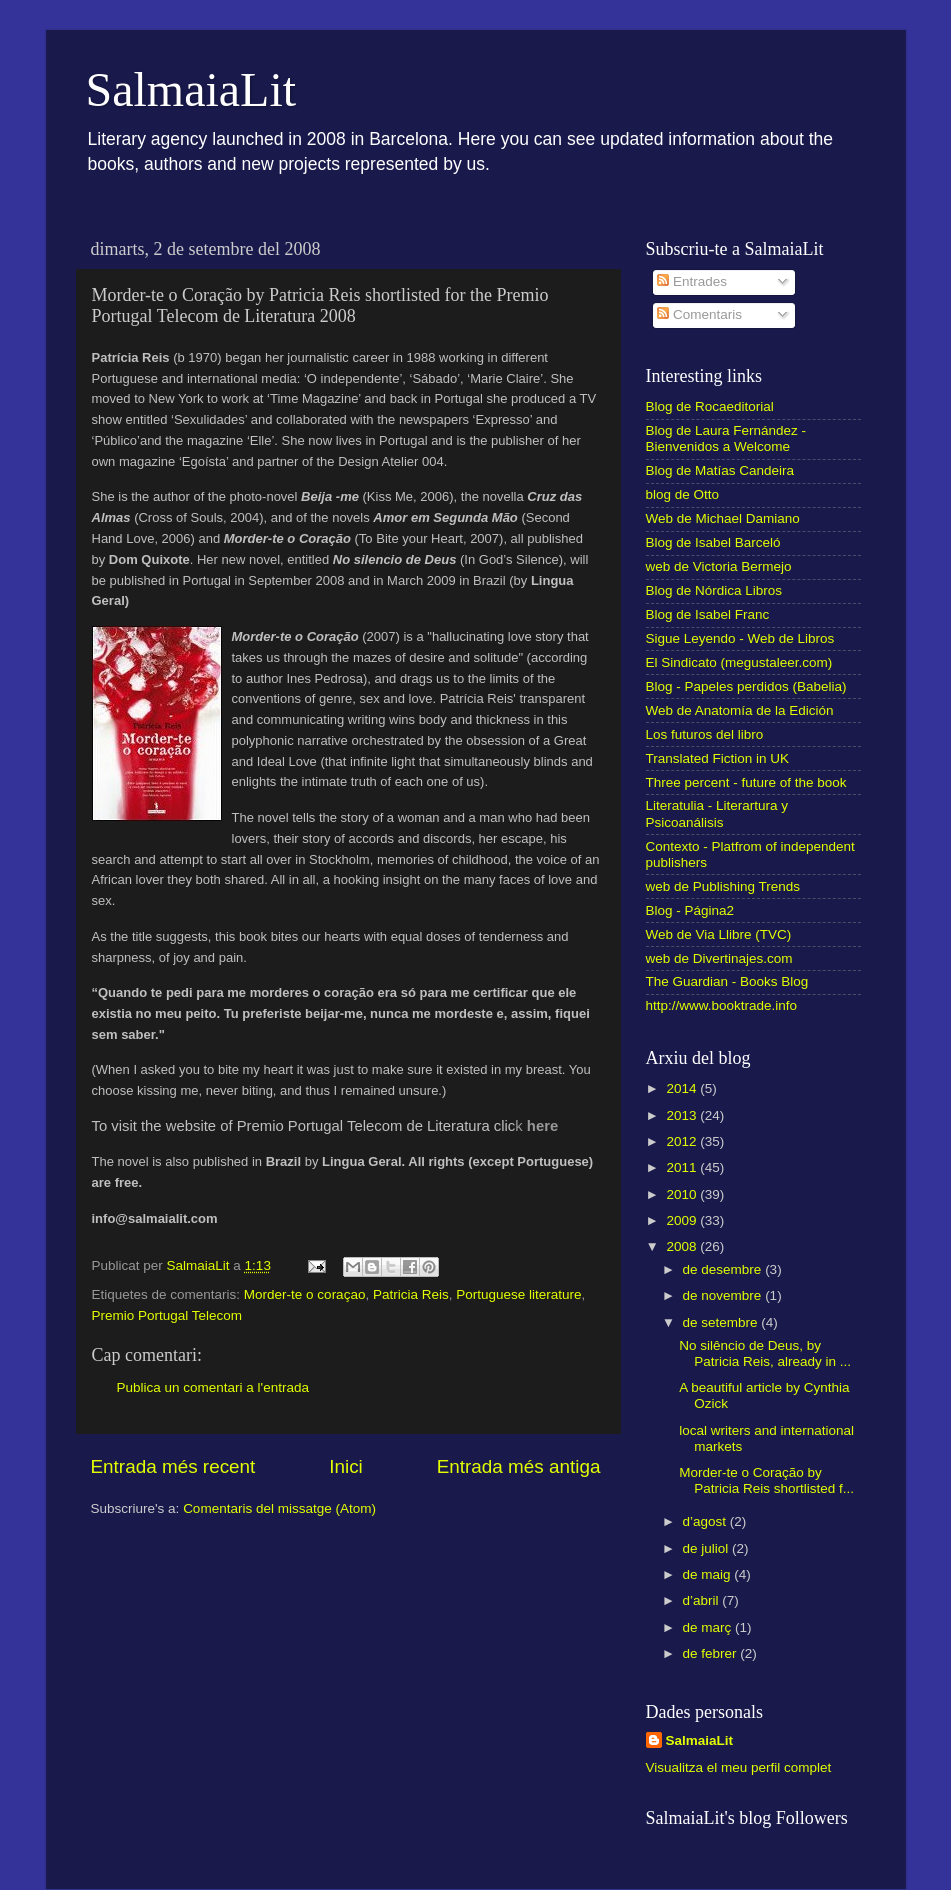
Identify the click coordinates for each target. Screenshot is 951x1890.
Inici (346, 1466)
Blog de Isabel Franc (708, 614)
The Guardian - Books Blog (727, 981)
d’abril (703, 1600)
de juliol (708, 1548)
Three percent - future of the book (746, 782)
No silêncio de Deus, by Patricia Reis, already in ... (765, 1353)
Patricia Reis (411, 1294)
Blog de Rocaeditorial (710, 406)
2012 (683, 1141)
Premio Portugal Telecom (167, 1315)
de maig (709, 1574)
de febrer (712, 1653)
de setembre (722, 1322)
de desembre (724, 1269)
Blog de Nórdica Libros (714, 590)
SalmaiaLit (191, 89)
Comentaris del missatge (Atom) (279, 1508)
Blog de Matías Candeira (720, 470)
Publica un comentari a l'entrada (213, 1387)
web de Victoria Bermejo (719, 566)
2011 (683, 1167)
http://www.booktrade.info (722, 1005)
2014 (683, 1088)
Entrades (692, 281)
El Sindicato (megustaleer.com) (739, 662)
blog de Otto (683, 494)
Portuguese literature (518, 1294)
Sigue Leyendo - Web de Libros (740, 638)
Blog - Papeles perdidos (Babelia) (746, 686)
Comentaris (699, 314)
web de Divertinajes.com (719, 958)
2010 (683, 1194)
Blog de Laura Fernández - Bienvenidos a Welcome (726, 438)
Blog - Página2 (690, 910)
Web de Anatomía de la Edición (740, 710)
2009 (683, 1220)
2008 (683, 1246)
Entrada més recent (173, 1466)
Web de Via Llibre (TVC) (719, 934)
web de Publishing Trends (723, 886)
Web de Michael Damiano (723, 518)
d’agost (706, 1521)
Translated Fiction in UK (718, 758)
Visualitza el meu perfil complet (739, 1767)
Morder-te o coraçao (305, 1294)
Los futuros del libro (705, 734)
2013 (683, 1115)
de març (709, 1627)
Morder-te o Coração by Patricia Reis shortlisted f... (766, 1480)
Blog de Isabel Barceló (713, 542)
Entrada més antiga (519, 1466)
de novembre (724, 1295)
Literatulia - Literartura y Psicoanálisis (717, 813)
